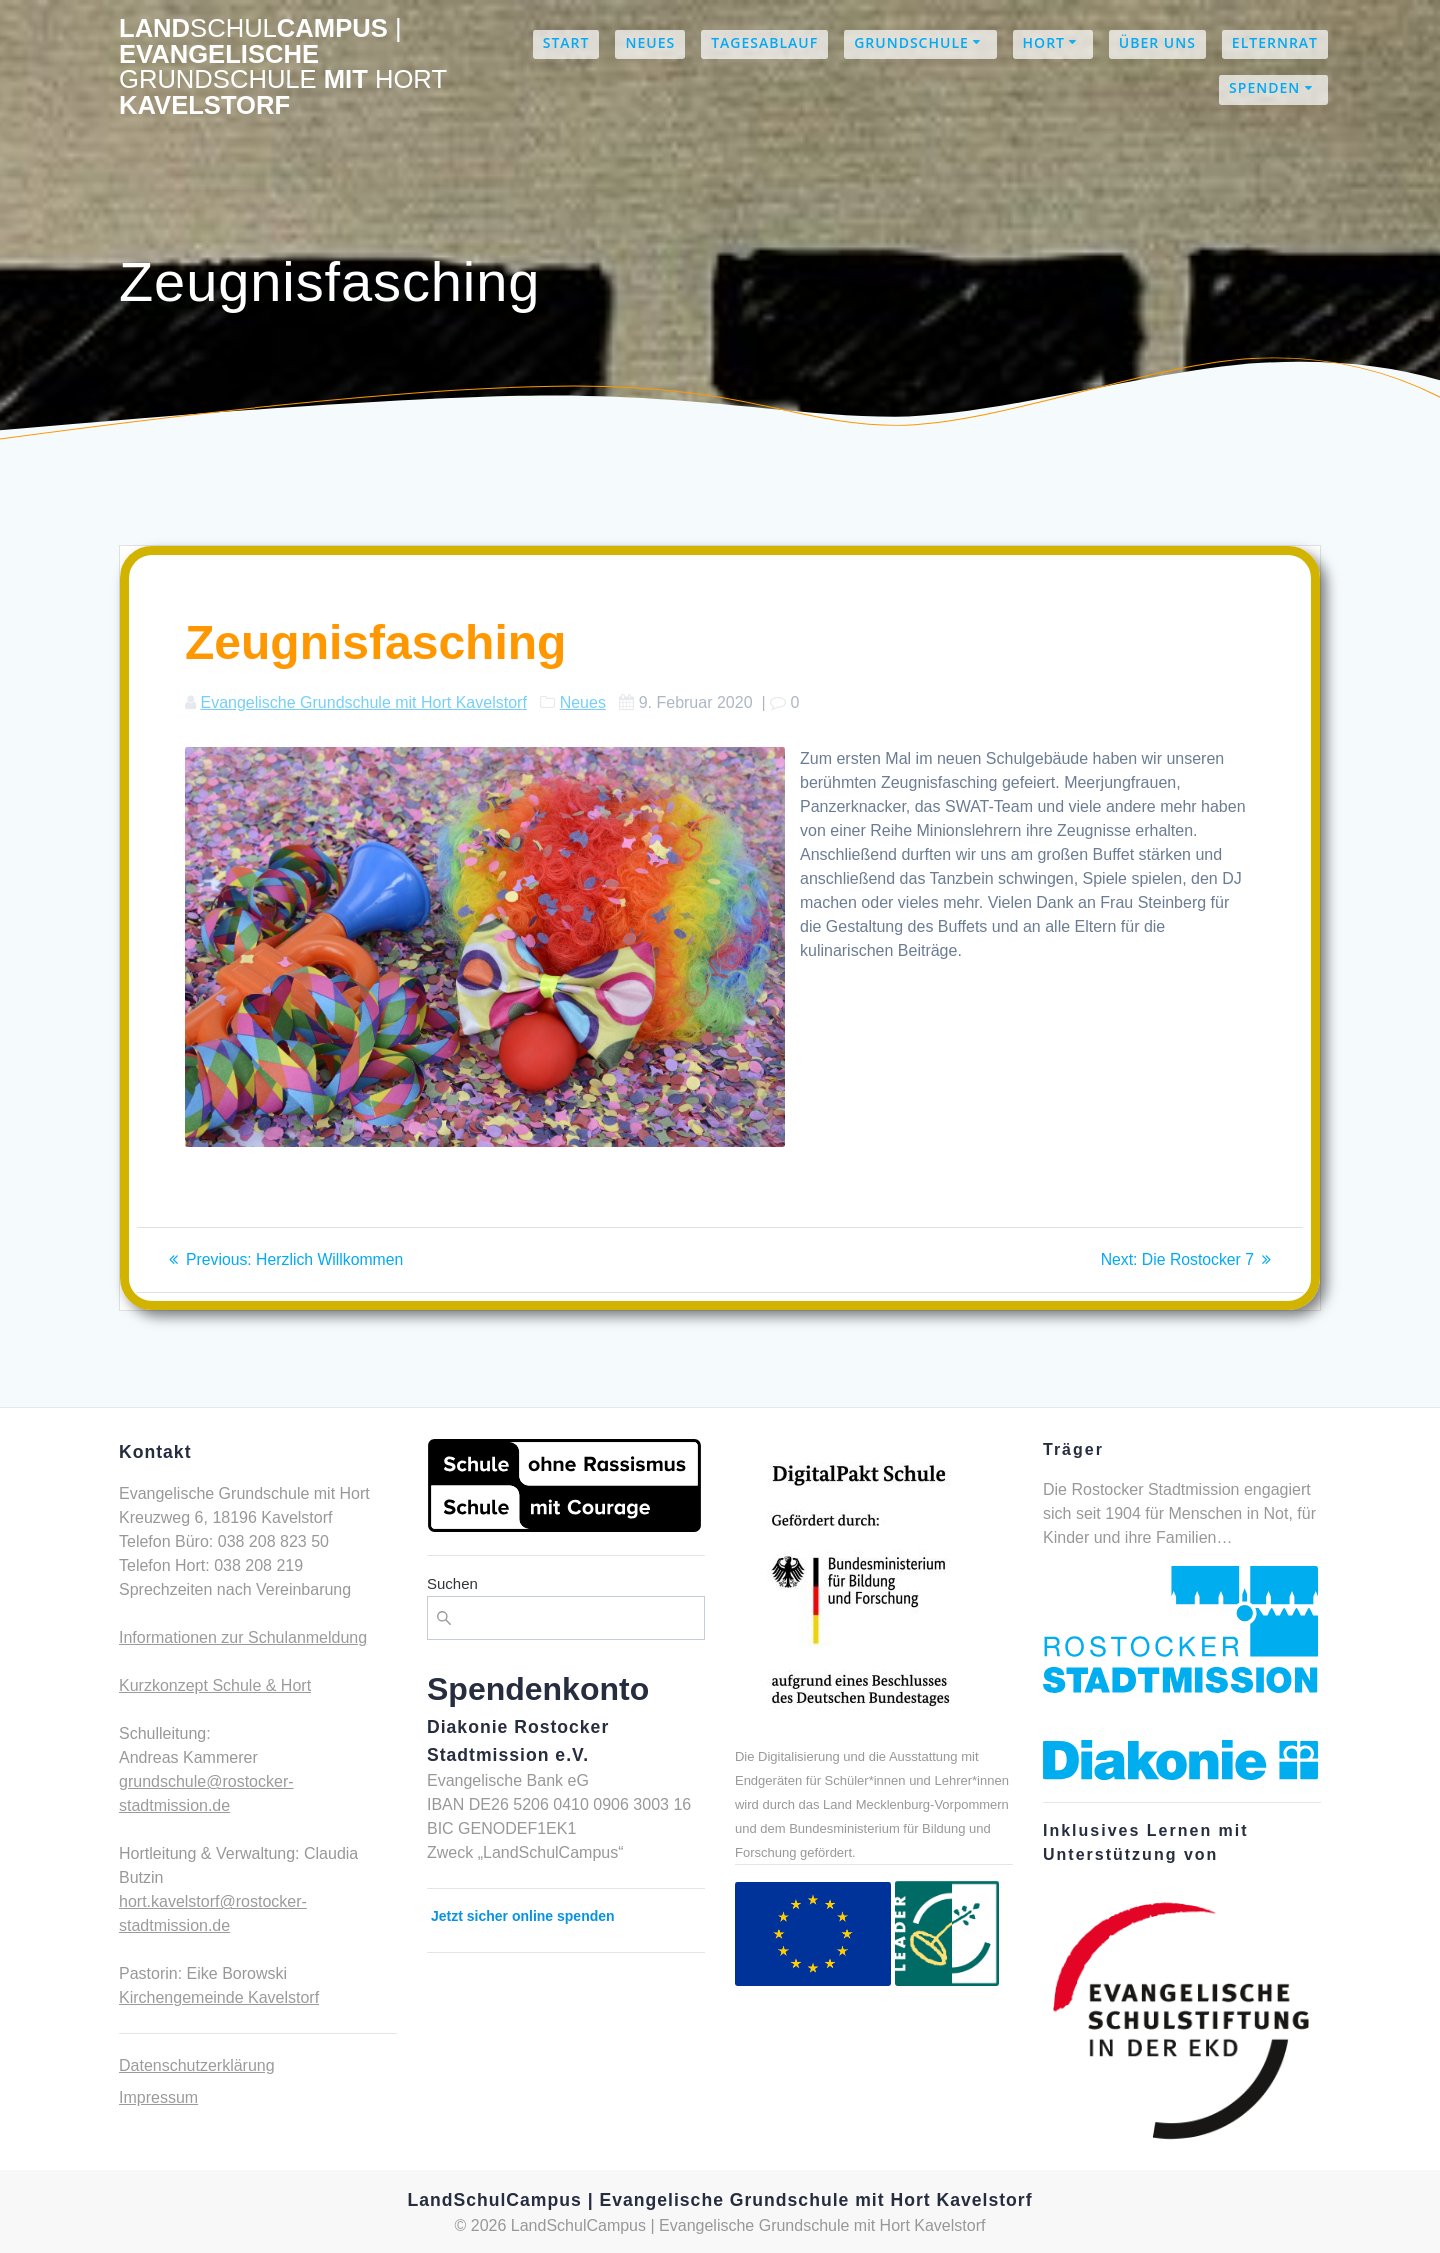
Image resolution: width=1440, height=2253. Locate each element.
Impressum (158, 2097)
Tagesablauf (764, 42)
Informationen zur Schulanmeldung (243, 1637)
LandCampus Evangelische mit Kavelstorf (283, 67)
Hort (1044, 42)
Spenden (1264, 87)
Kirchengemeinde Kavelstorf (219, 1997)
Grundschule (911, 42)
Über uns (1157, 42)
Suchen (452, 1583)
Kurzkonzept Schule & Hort (215, 1685)
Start (566, 42)
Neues (650, 42)
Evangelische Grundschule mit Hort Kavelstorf (363, 702)
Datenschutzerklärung (197, 2065)
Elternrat (1275, 42)
